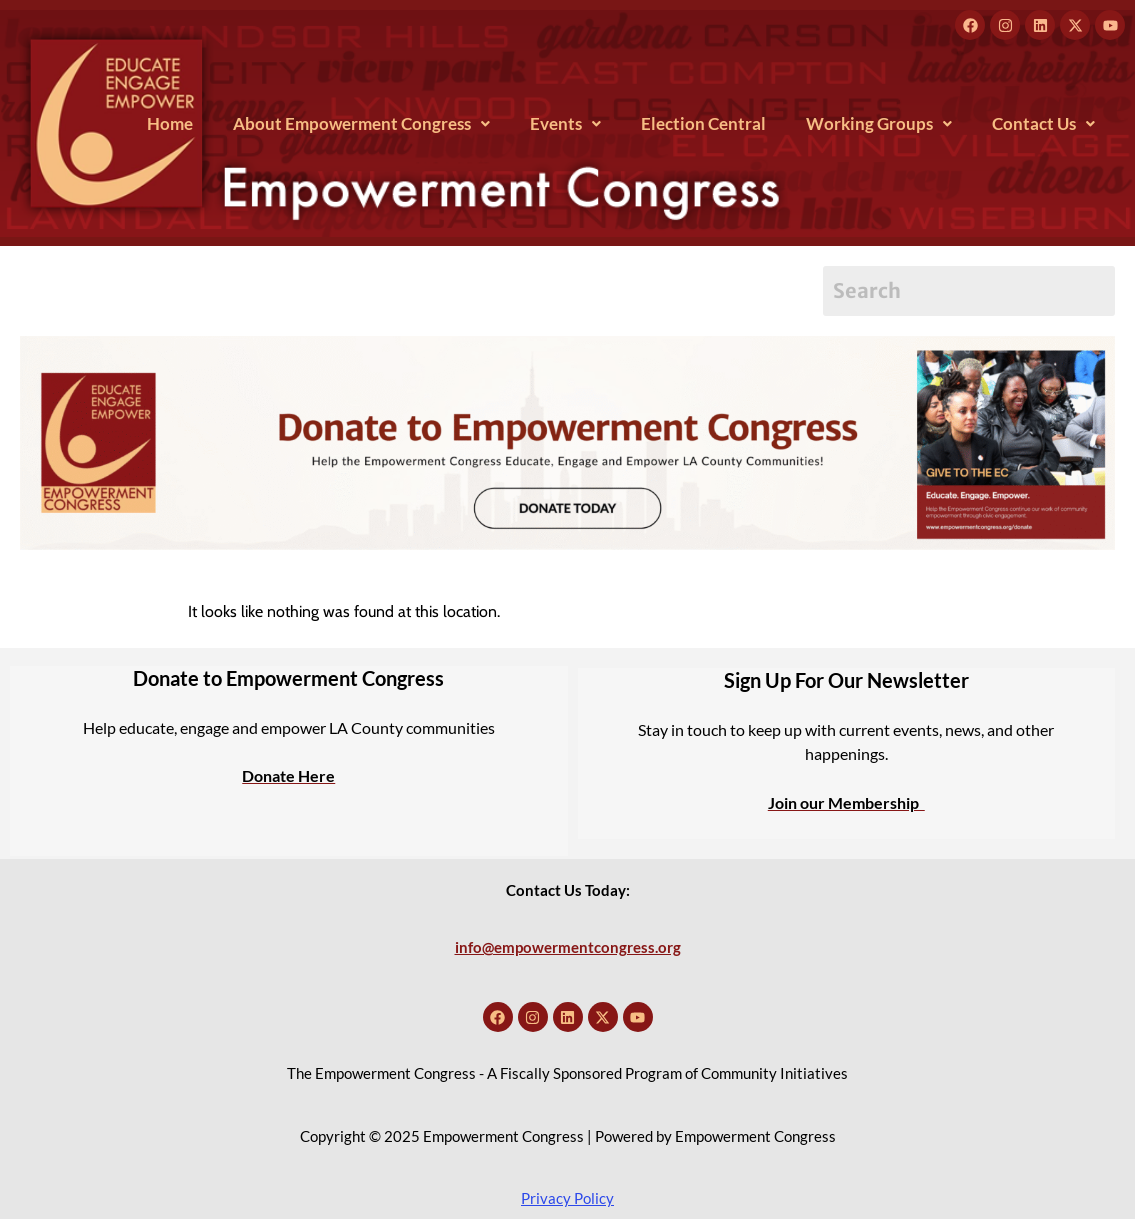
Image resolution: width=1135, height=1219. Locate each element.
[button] (361, 123)
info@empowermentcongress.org (568, 947)
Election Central (703, 123)
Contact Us (1043, 123)
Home (170, 123)
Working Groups (879, 123)
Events (565, 123)
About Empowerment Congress (361, 123)
